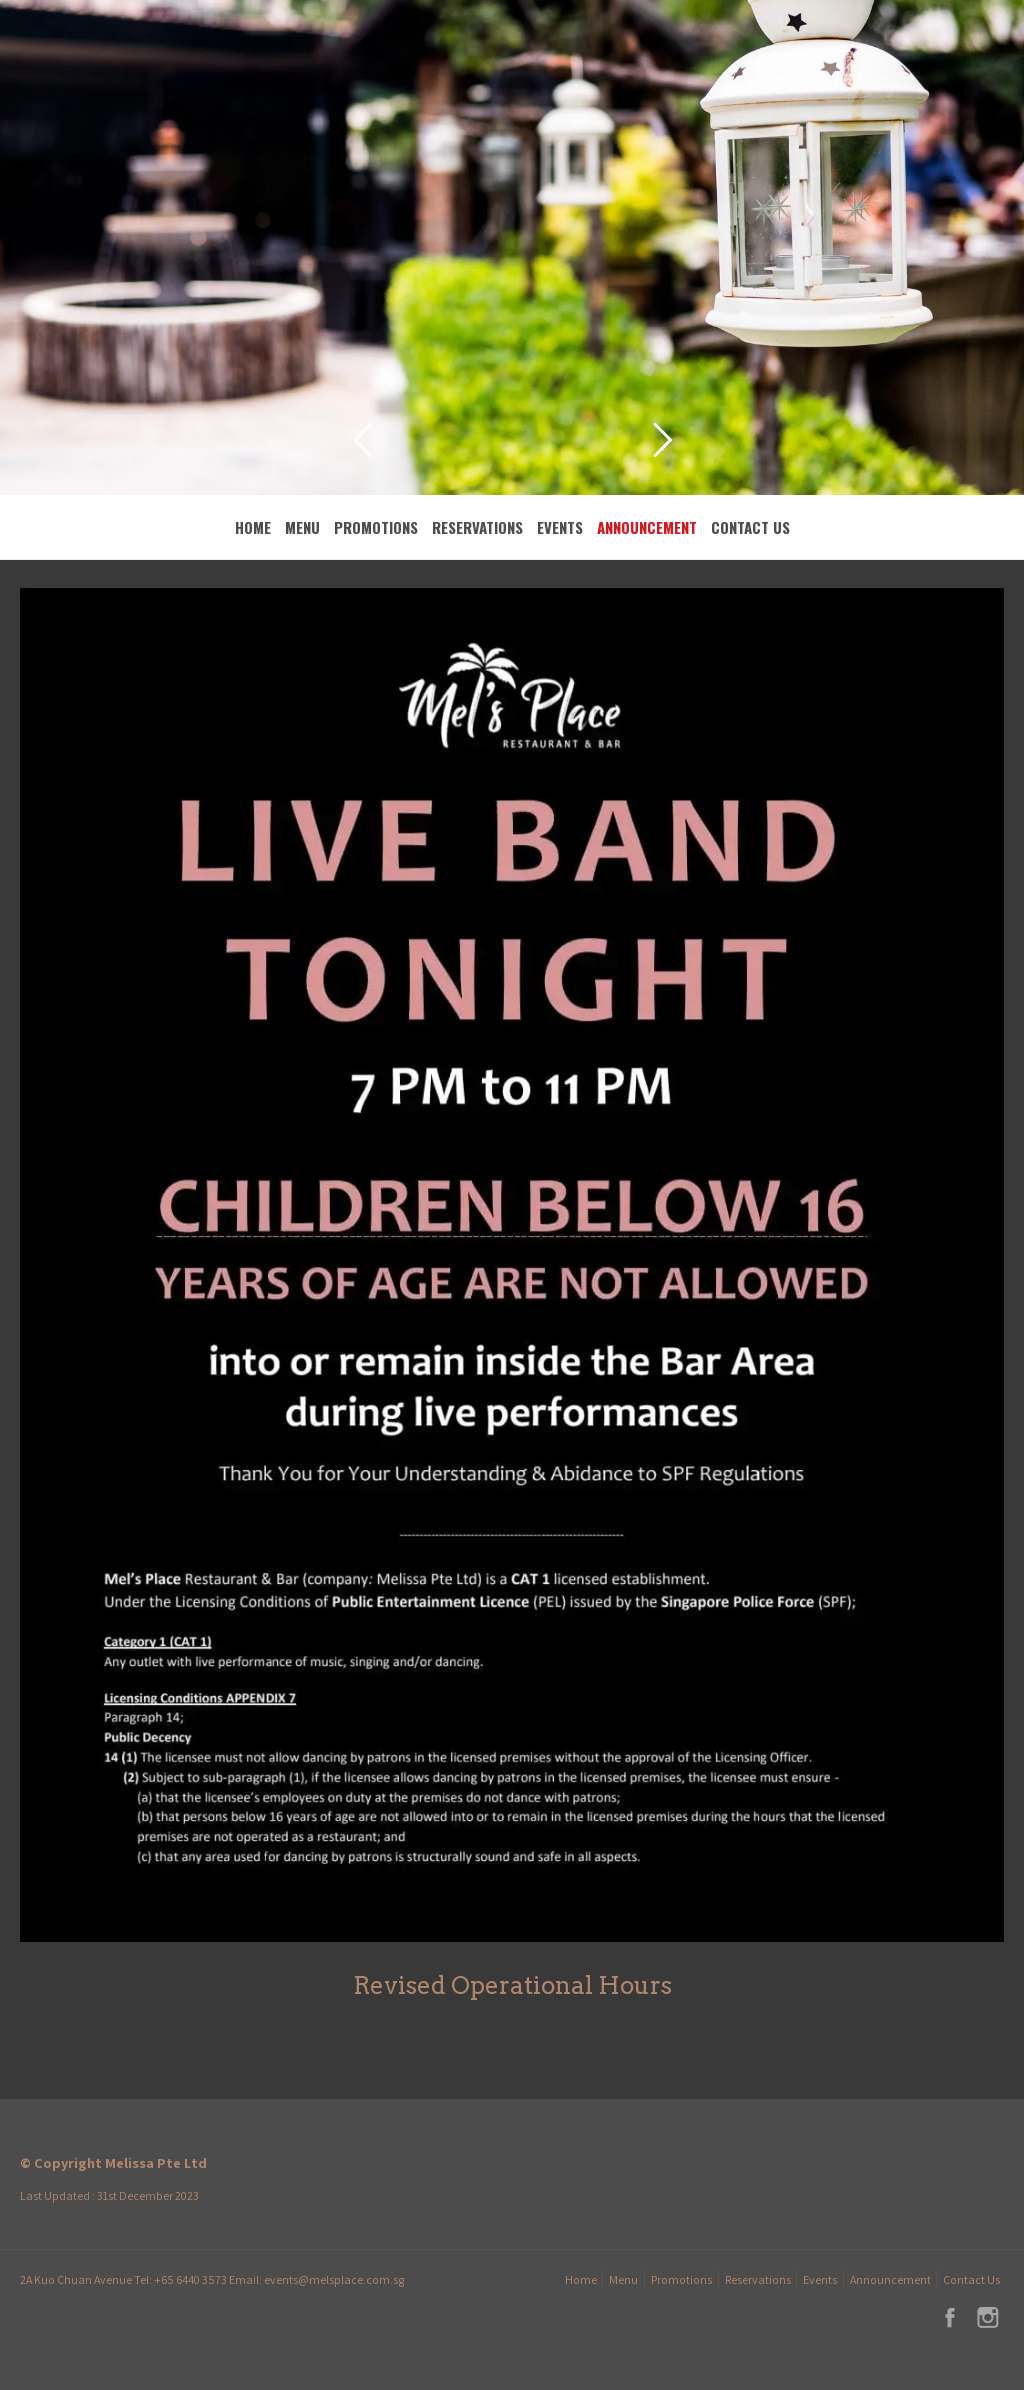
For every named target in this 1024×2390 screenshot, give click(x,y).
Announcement (647, 527)
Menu (302, 527)
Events (560, 527)
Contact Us (750, 527)
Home (253, 527)
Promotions (376, 527)
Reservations (477, 527)
